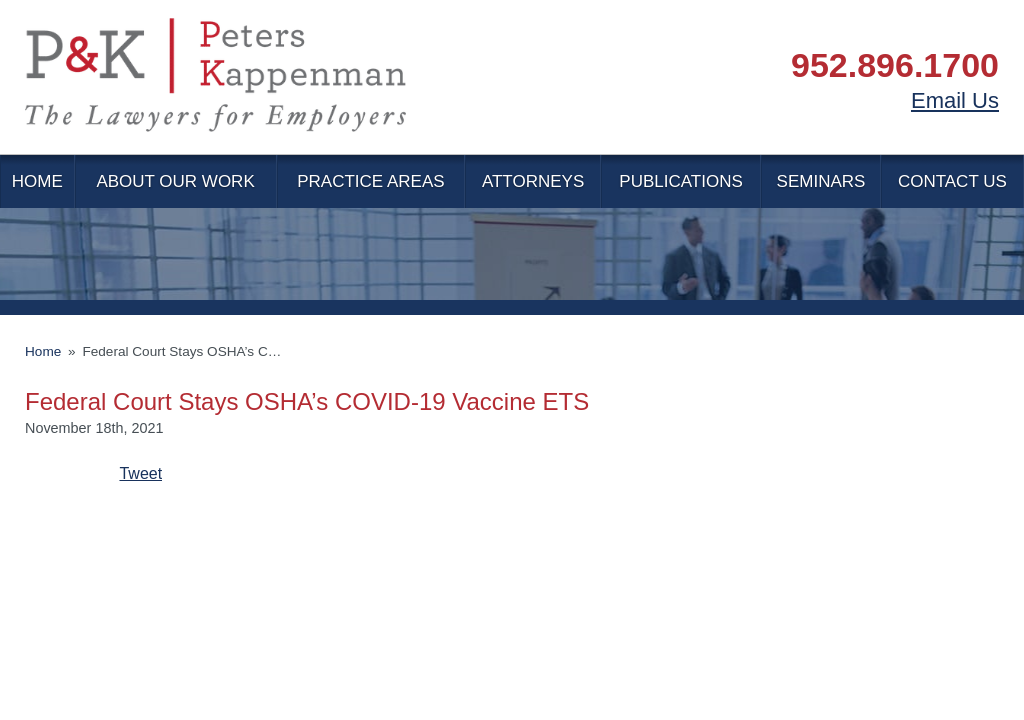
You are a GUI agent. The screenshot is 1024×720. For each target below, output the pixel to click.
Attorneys (533, 181)
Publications (680, 181)
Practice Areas (370, 181)
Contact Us (952, 181)
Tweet (140, 473)
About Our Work (175, 181)
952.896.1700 (895, 65)
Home (37, 181)
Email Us (955, 100)
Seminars (821, 181)
